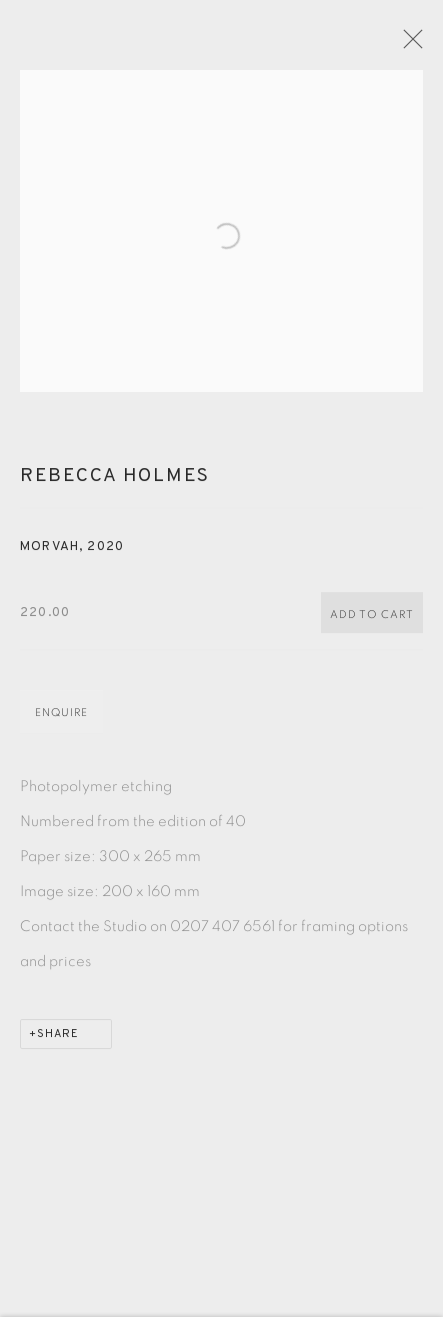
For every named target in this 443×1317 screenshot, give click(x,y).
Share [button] (58, 1041)
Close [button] (415, 45)
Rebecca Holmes (115, 483)
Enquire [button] (61, 719)
